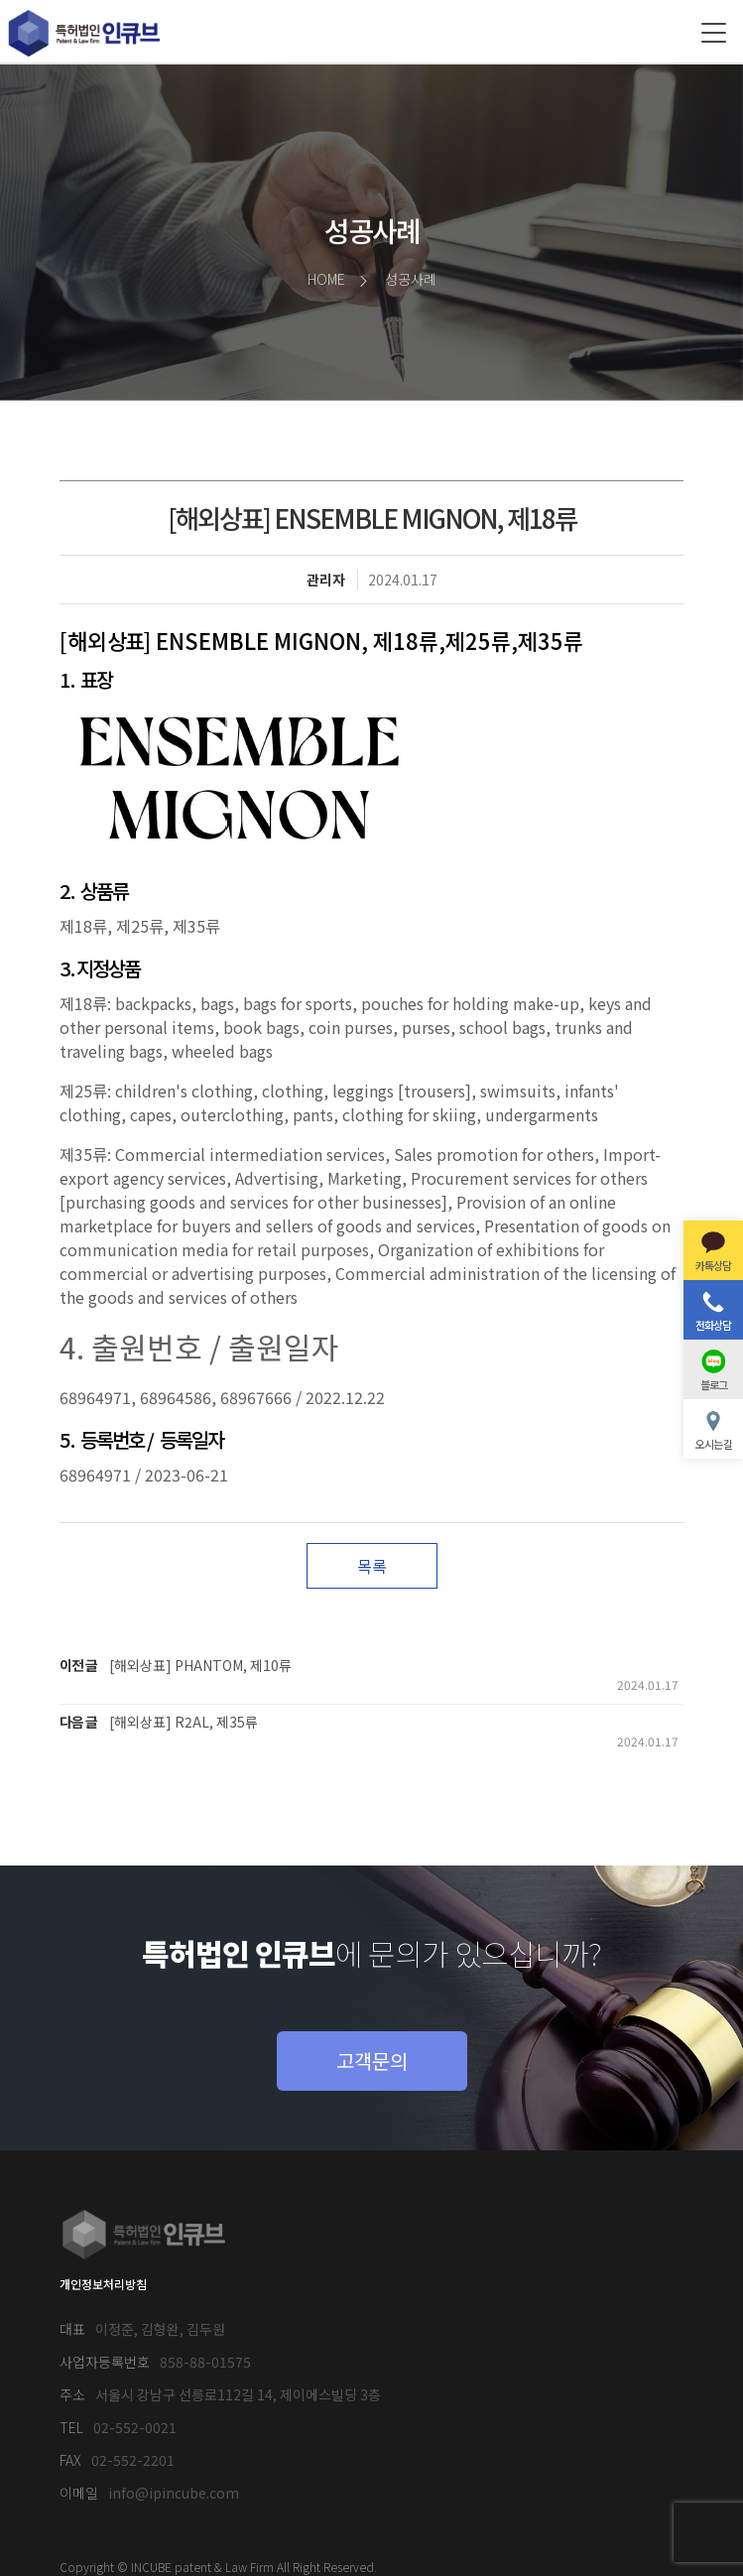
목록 (372, 1566)
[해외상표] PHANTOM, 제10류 (200, 1665)
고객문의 (372, 2060)
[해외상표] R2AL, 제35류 (183, 1722)
